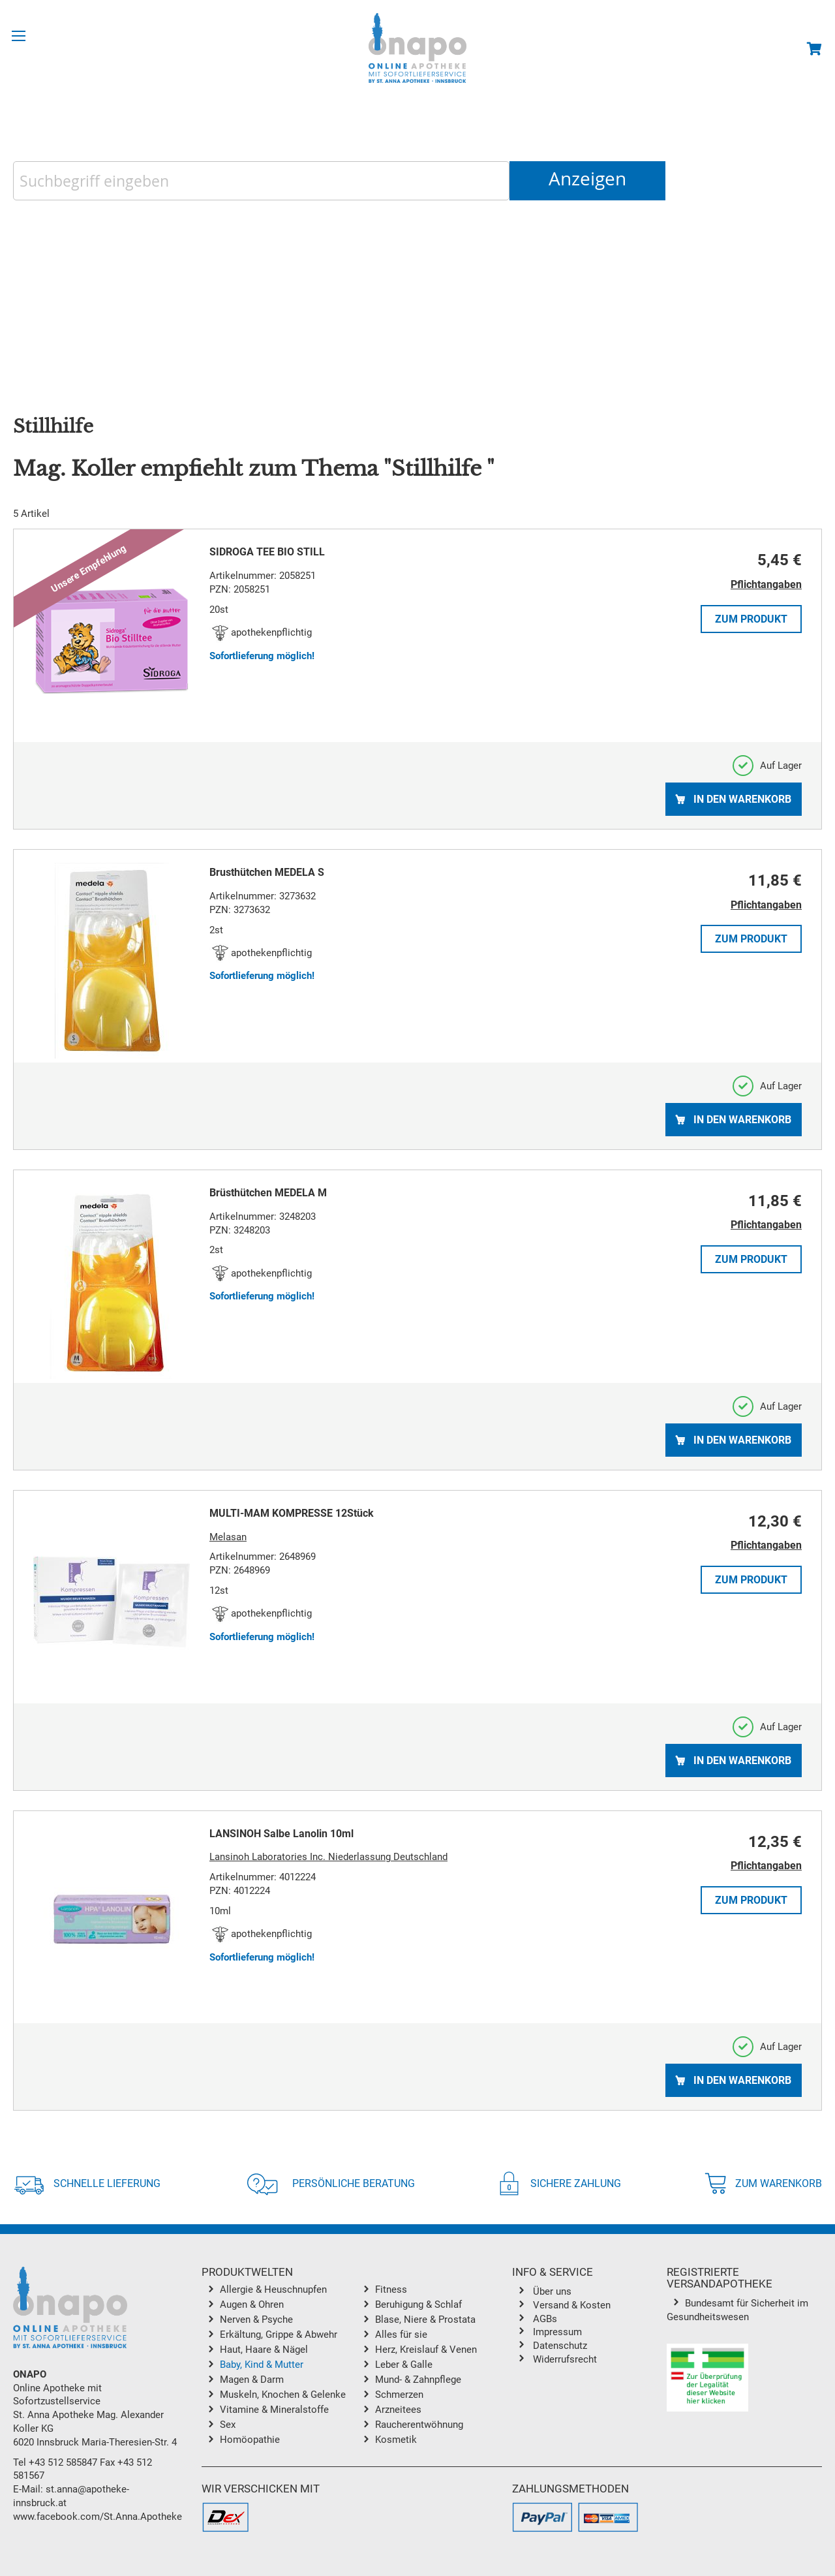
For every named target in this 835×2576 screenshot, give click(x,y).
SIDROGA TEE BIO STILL (267, 552)
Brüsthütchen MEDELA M (268, 1193)
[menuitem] (288, 2291)
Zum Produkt (751, 619)
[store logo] (417, 48)
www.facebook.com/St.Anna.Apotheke (97, 2516)
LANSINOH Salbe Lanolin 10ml (281, 1833)
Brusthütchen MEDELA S (266, 872)
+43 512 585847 (63, 2462)
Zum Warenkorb (763, 2183)
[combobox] (261, 180)
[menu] (357, 2367)
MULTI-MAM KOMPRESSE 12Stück (291, 1513)
